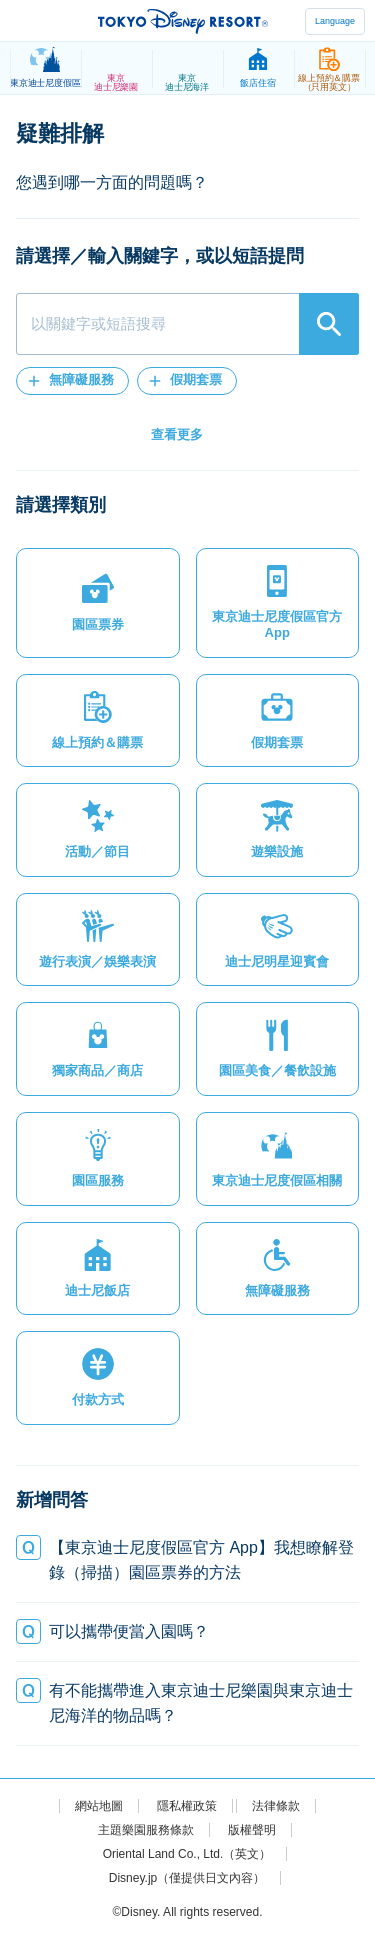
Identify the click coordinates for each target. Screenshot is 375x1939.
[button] (72, 381)
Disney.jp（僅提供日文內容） (187, 1878)
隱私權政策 (187, 1806)
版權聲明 (252, 1830)
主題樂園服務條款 (146, 1830)
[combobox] (187, 324)
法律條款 (276, 1806)
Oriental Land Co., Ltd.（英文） (187, 1854)
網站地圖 (99, 1806)
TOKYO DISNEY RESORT (183, 21)
